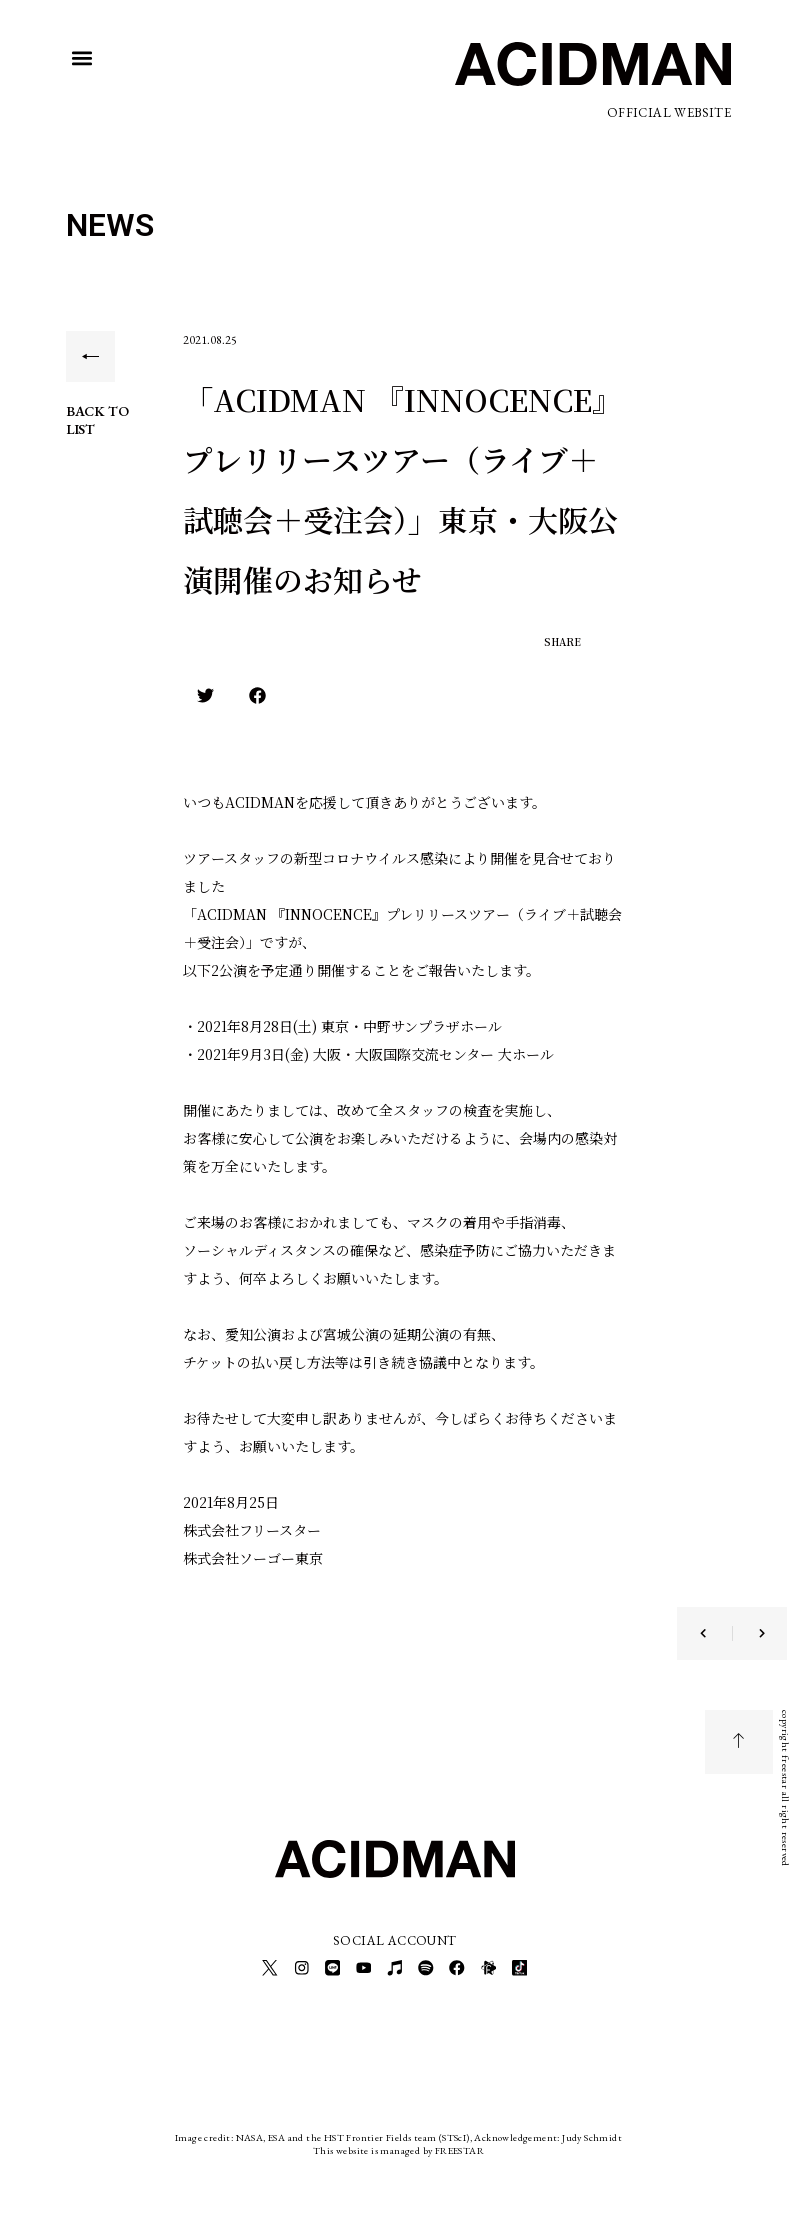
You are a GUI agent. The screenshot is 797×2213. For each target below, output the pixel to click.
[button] (82, 58)
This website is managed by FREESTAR (398, 2147)
